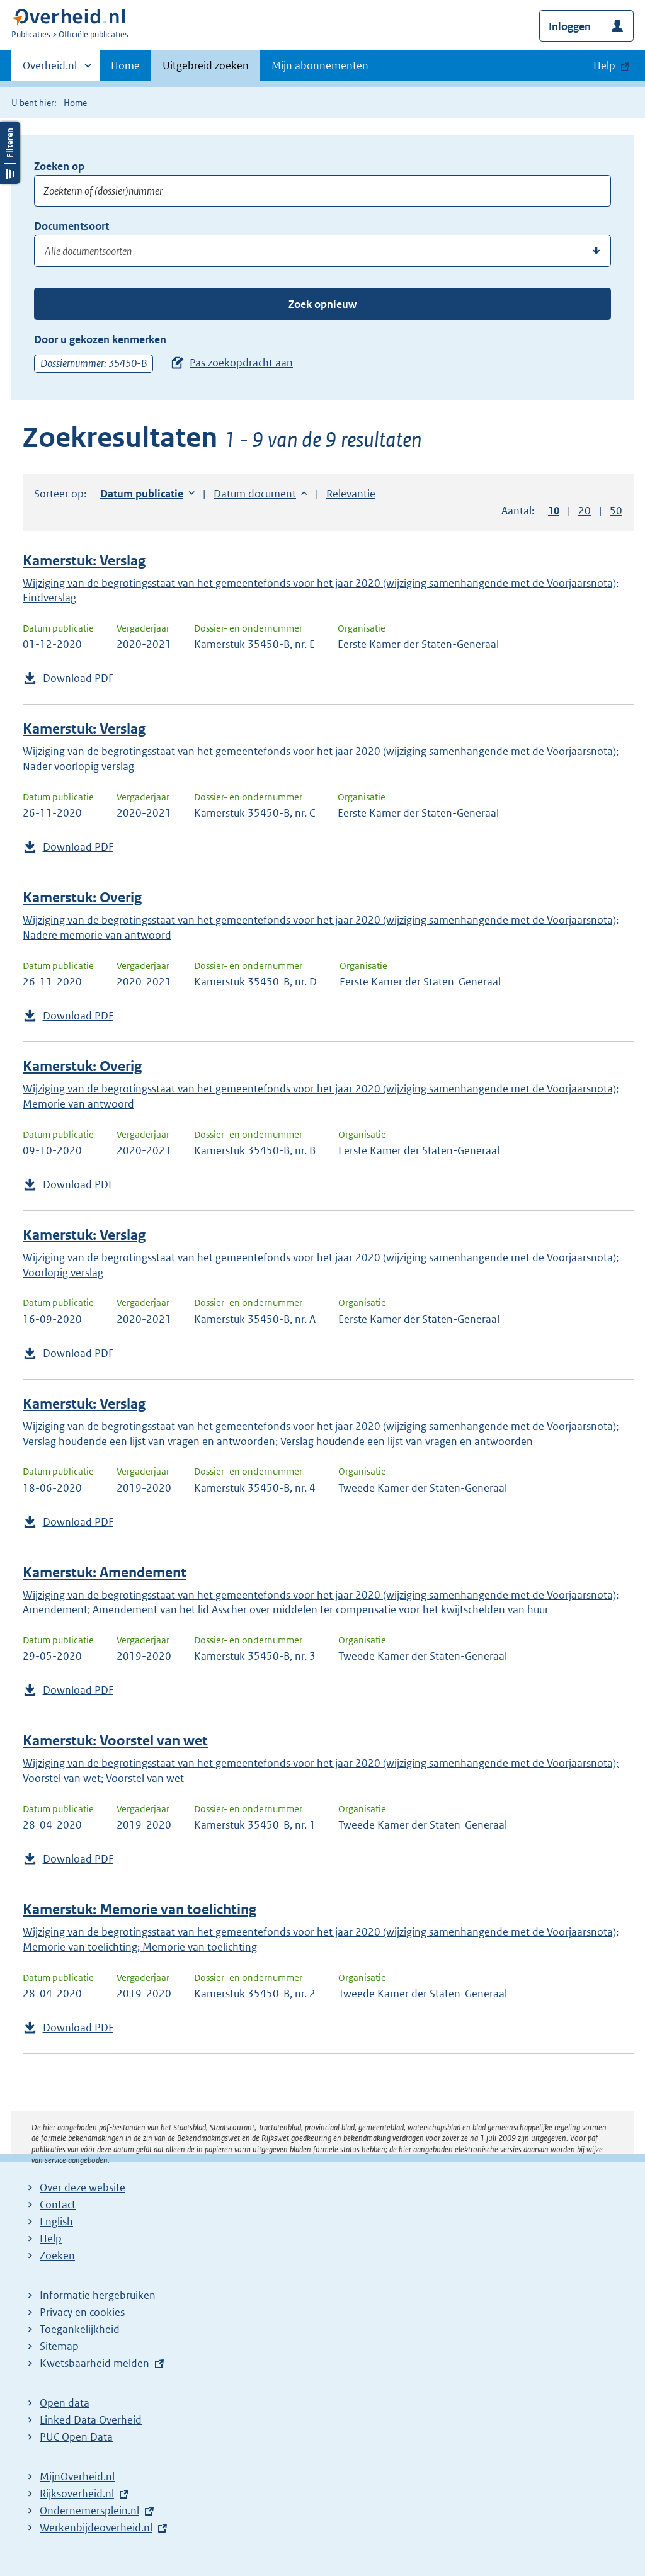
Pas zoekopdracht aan (241, 363)
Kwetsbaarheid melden (94, 2363)
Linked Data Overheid (91, 2420)
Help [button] (604, 65)
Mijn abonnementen (319, 65)
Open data (64, 2403)
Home (125, 65)
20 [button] (584, 511)
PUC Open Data (76, 2437)
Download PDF (78, 678)
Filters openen (10, 153)
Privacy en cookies (82, 2312)
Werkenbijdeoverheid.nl (96, 2527)
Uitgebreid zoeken (206, 65)
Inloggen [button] (570, 26)
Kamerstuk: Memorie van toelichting (139, 1909)
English (56, 2221)
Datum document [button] (255, 494)
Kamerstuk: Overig (82, 897)
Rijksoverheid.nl (77, 2493)
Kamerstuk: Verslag (84, 560)
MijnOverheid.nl (77, 2476)
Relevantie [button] (350, 494)
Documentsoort (71, 226)
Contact (58, 2204)
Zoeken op (59, 166)
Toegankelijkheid (80, 2329)
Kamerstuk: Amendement (104, 1572)
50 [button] (616, 511)
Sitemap (59, 2346)
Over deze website (82, 2187)
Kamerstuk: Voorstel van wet (115, 1740)
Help (51, 2238)
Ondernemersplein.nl (89, 2510)
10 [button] (553, 511)
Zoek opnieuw (322, 304)
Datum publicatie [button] (141, 494)
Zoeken (57, 2255)
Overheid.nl (50, 69)
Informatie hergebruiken (98, 2295)
